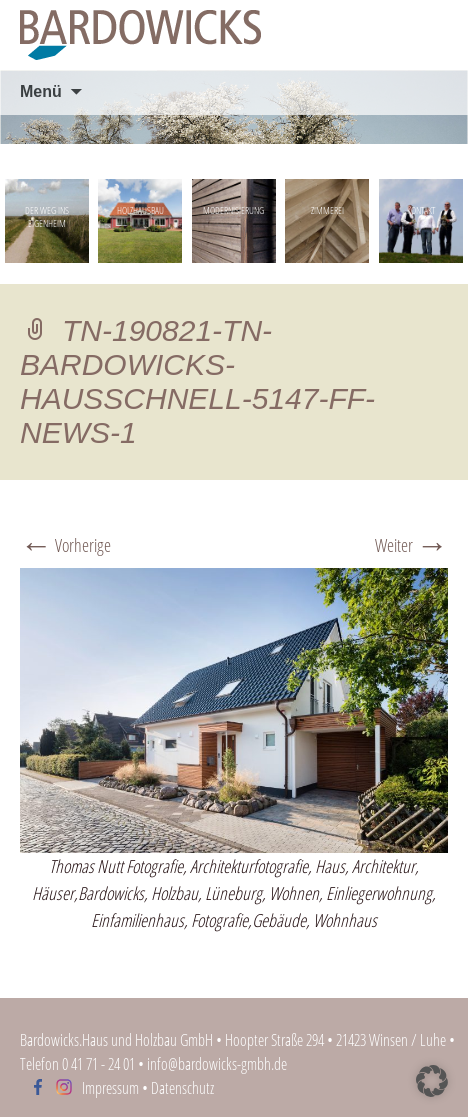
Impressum (110, 1088)
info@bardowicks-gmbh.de (217, 1064)
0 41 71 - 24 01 (98, 1064)
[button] (432, 1081)
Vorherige (65, 545)
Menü (41, 91)
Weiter (411, 545)
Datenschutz (182, 1088)
